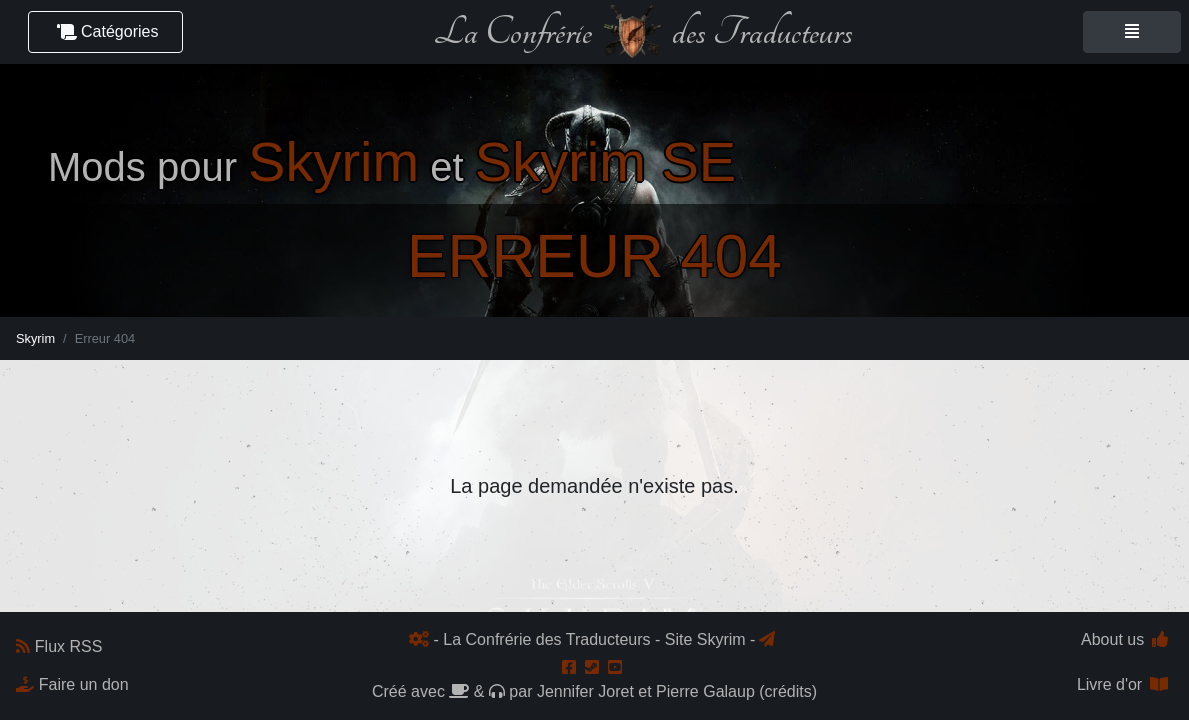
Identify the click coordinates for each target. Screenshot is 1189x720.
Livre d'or (1122, 684)
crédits (788, 691)
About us (1124, 639)
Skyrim (35, 338)
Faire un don (72, 684)
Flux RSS (59, 646)
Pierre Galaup (705, 691)
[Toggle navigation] (1132, 32)
